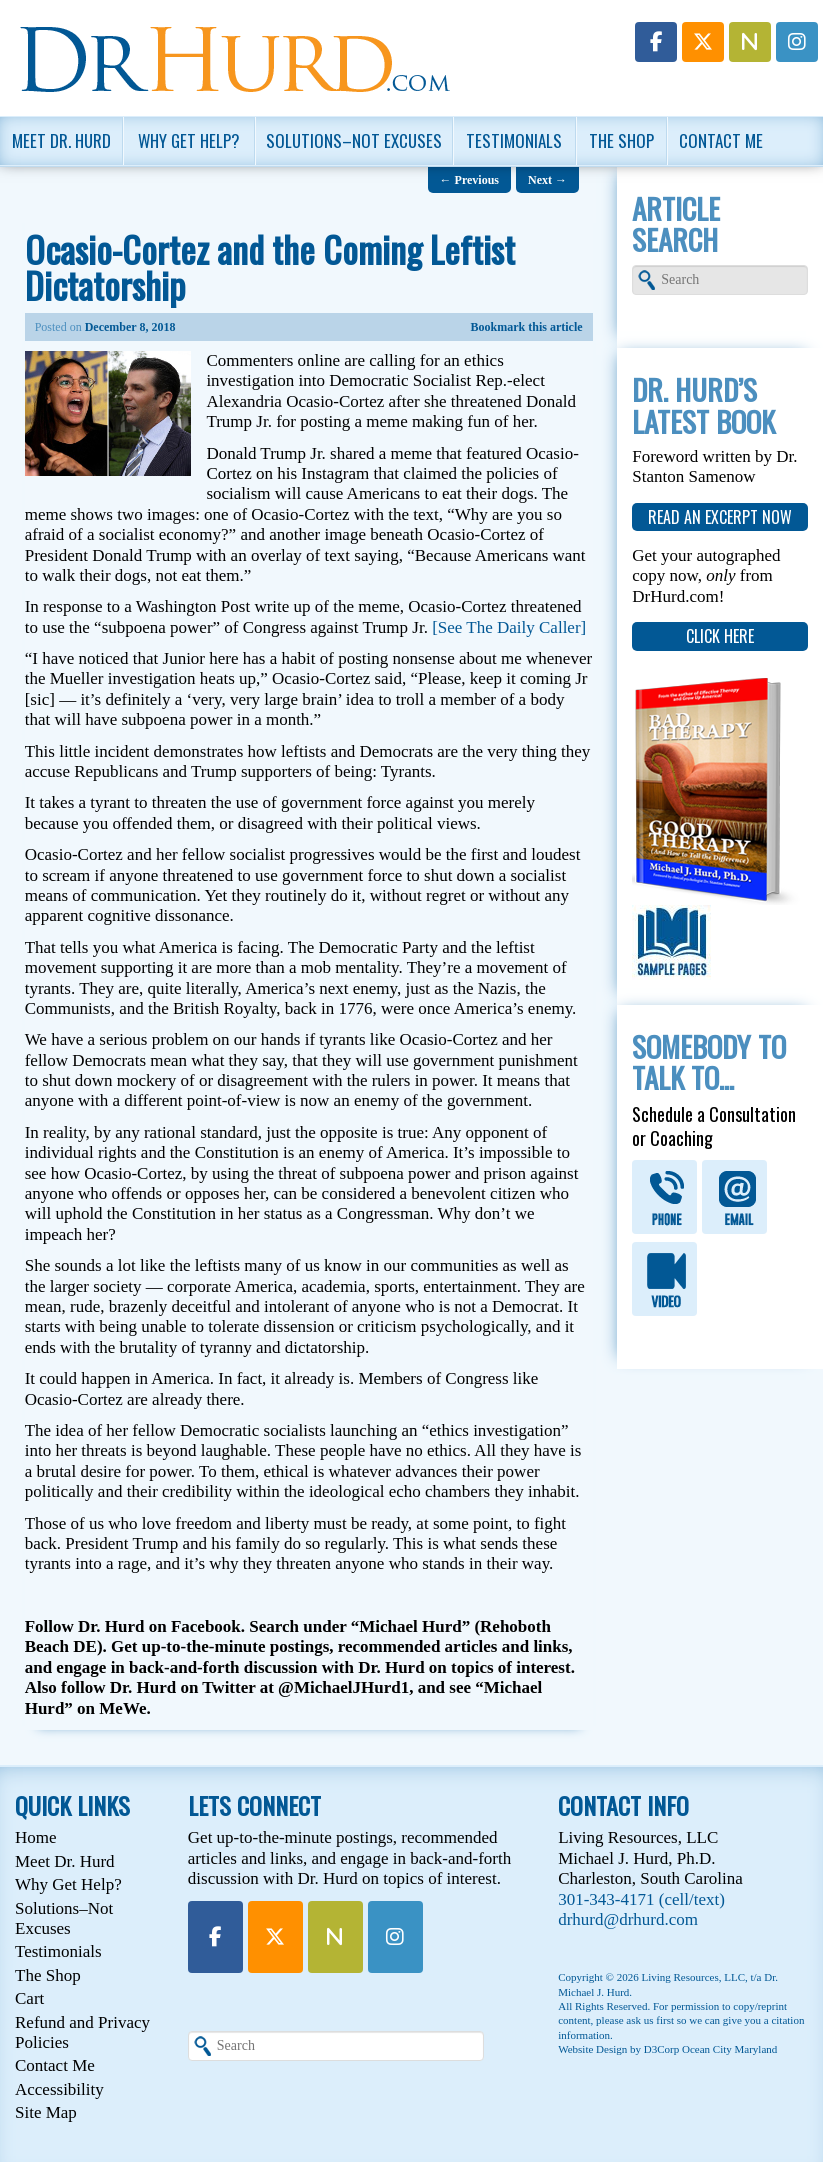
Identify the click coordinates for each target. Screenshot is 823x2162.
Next (547, 180)
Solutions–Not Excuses (354, 140)
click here (720, 636)
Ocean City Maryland (729, 2049)
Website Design (592, 2049)
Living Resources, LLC (693, 1977)
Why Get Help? (189, 140)
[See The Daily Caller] (509, 627)
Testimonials (514, 140)
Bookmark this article (527, 327)
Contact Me (721, 140)
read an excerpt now (720, 517)
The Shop (621, 140)
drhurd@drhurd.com (628, 1919)
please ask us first (635, 2020)
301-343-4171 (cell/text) (641, 1899)
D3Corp (661, 2049)
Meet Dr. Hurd (61, 140)
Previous (469, 180)
